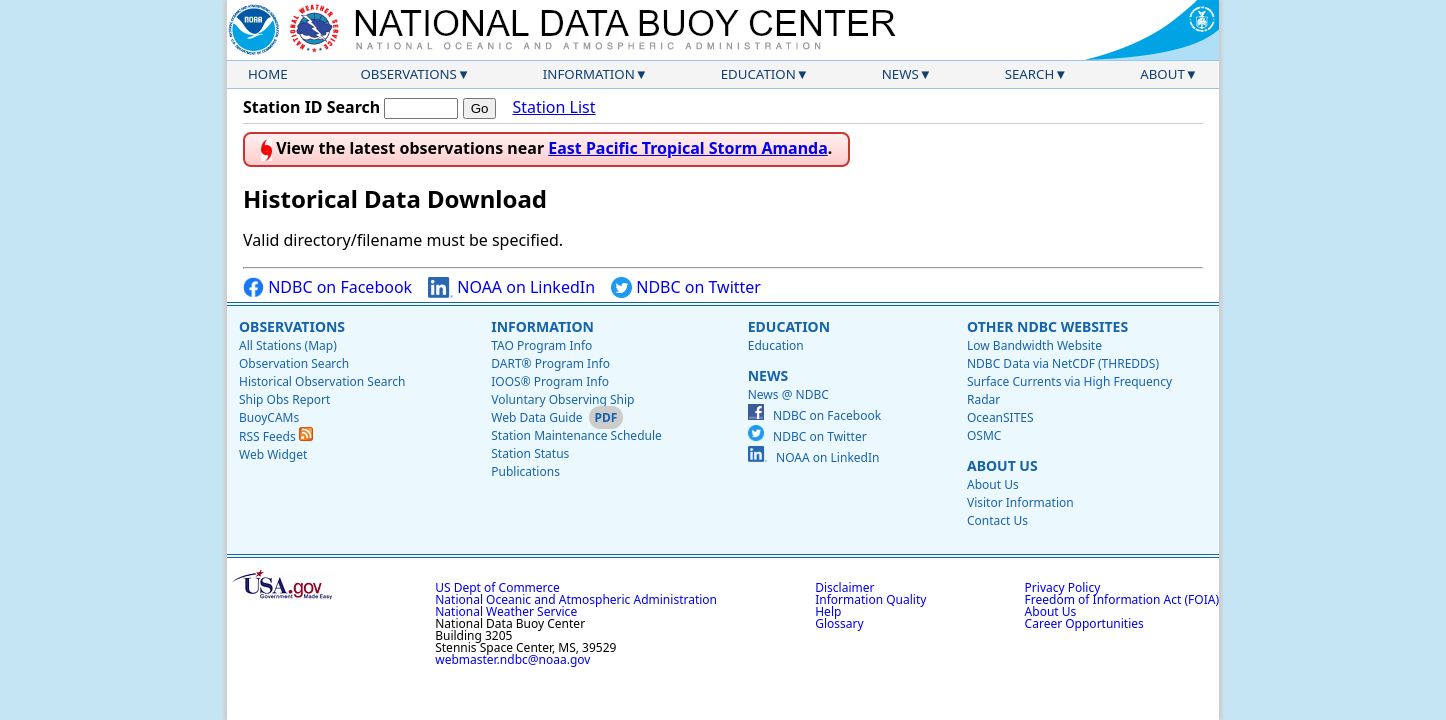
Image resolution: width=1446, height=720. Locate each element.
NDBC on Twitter (686, 287)
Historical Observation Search (322, 381)
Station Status (530, 453)
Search (1030, 74)
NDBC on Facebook (327, 287)
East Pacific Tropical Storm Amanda (688, 148)
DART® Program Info (550, 363)
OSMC (984, 435)
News (900, 74)
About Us (1002, 465)
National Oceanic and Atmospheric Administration (576, 599)
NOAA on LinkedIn (511, 287)
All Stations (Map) (288, 345)
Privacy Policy (1063, 587)
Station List (553, 107)
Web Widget (273, 454)
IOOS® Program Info (550, 381)
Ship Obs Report (284, 399)
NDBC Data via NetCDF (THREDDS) (1063, 363)
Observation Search (294, 363)
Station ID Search (311, 107)
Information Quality (870, 599)
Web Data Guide (536, 417)
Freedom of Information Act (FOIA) (1122, 599)
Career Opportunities (1084, 623)
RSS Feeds (276, 436)
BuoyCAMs (269, 417)
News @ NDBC (788, 394)
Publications (525, 471)
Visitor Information (1020, 502)
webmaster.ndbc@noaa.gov (512, 659)
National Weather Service (506, 611)
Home (268, 74)
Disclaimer (844, 587)
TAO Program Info (541, 345)
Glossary (839, 623)
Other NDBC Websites (1047, 326)
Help (828, 611)
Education (758, 74)
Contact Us (997, 520)
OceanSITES (1000, 417)
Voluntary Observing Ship (562, 399)
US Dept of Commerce (497, 587)
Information (589, 74)
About (1162, 74)
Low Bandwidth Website (1034, 345)
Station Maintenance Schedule (576, 435)
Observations (408, 74)
